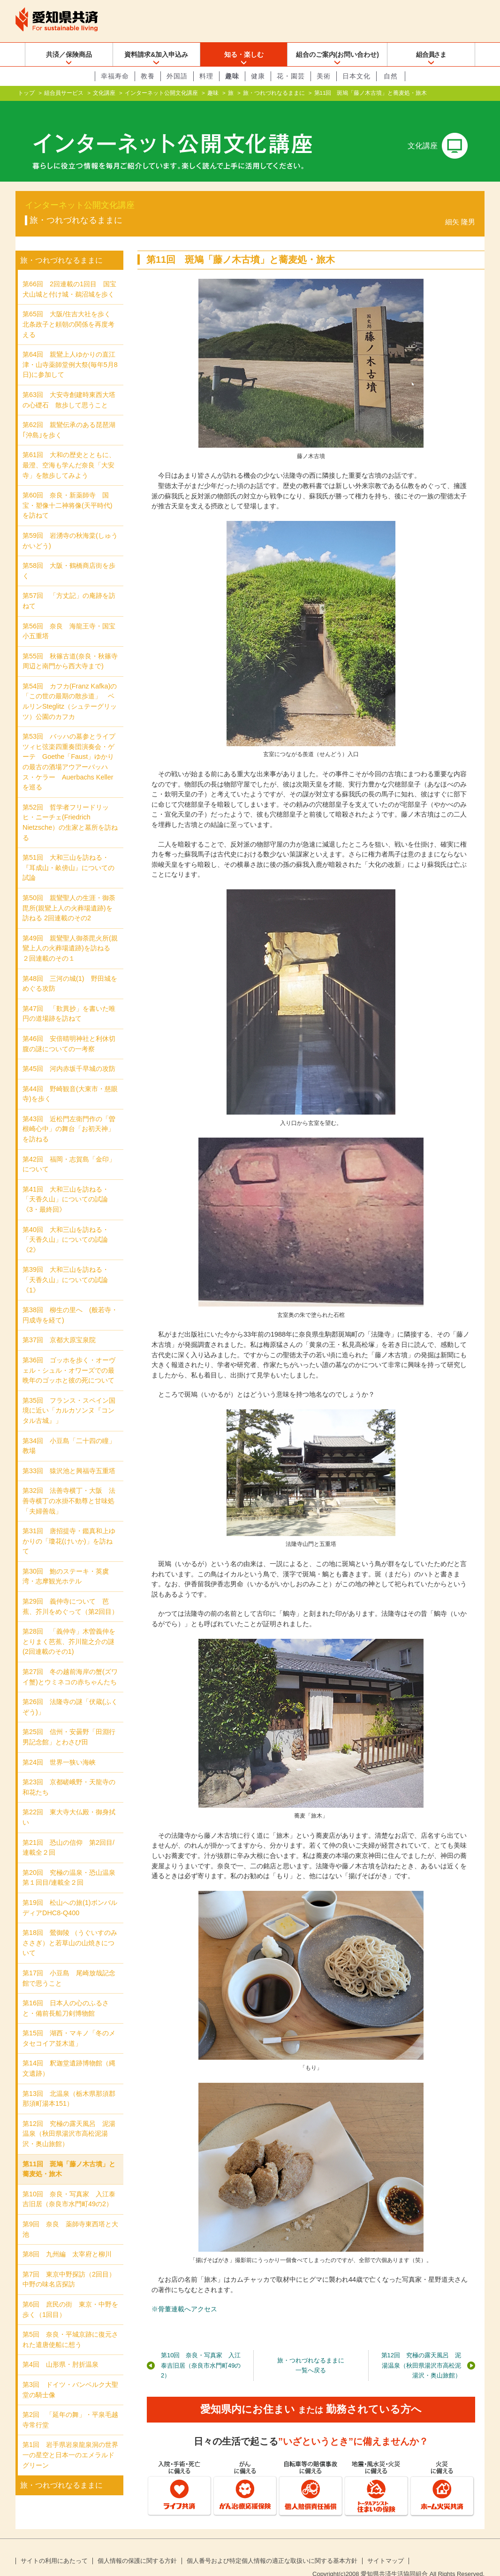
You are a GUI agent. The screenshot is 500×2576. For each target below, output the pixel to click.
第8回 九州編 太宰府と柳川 (67, 2239)
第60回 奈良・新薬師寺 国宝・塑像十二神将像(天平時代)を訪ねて (68, 490)
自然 (391, 76)
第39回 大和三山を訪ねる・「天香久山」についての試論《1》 (66, 1264)
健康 (258, 76)
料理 (206, 76)
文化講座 (104, 93)
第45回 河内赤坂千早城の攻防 (69, 1053)
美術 (324, 76)
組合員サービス (63, 93)
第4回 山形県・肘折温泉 (60, 2349)
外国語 (177, 76)
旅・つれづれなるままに (274, 93)
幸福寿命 (115, 76)
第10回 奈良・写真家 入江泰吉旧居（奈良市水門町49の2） (201, 2350)
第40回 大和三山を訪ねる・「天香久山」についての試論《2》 (66, 1224)
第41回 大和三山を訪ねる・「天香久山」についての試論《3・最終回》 (66, 1184)
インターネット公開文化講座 (161, 93)
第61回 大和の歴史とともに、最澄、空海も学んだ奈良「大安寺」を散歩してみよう (69, 450)
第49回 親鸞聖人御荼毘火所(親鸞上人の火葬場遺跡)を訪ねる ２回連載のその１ (70, 933)
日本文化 (356, 76)
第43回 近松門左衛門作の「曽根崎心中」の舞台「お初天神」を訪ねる (69, 1114)
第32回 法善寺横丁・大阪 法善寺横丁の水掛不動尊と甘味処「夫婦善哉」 (69, 1485)
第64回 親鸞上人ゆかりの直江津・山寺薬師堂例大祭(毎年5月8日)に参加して (70, 349)
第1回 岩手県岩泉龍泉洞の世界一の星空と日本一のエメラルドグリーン (70, 2440)
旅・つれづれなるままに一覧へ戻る (310, 2350)
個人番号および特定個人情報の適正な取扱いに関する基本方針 (272, 2546)
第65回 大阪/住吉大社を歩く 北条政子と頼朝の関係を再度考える (70, 309)
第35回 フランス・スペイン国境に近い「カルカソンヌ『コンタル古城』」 (69, 1395)
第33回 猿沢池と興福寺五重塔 (69, 1456)
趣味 (232, 76)
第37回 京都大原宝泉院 (59, 1325)
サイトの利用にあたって (54, 2546)
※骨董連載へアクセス (184, 2294)
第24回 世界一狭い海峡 (59, 1747)
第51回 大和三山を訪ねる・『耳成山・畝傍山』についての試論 (68, 852)
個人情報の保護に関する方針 (137, 2546)
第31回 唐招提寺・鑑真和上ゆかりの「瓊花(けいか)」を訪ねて (69, 1526)
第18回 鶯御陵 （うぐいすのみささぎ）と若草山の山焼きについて (70, 1928)
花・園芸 (291, 76)
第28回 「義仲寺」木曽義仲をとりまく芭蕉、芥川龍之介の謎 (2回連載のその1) (72, 1626)
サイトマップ (385, 2546)
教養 (148, 76)
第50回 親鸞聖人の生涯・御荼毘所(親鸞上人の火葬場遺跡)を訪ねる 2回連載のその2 (69, 893)
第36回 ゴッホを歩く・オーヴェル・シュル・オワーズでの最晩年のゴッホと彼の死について (69, 1355)
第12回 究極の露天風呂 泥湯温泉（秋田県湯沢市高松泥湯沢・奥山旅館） (421, 2350)
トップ (26, 93)
